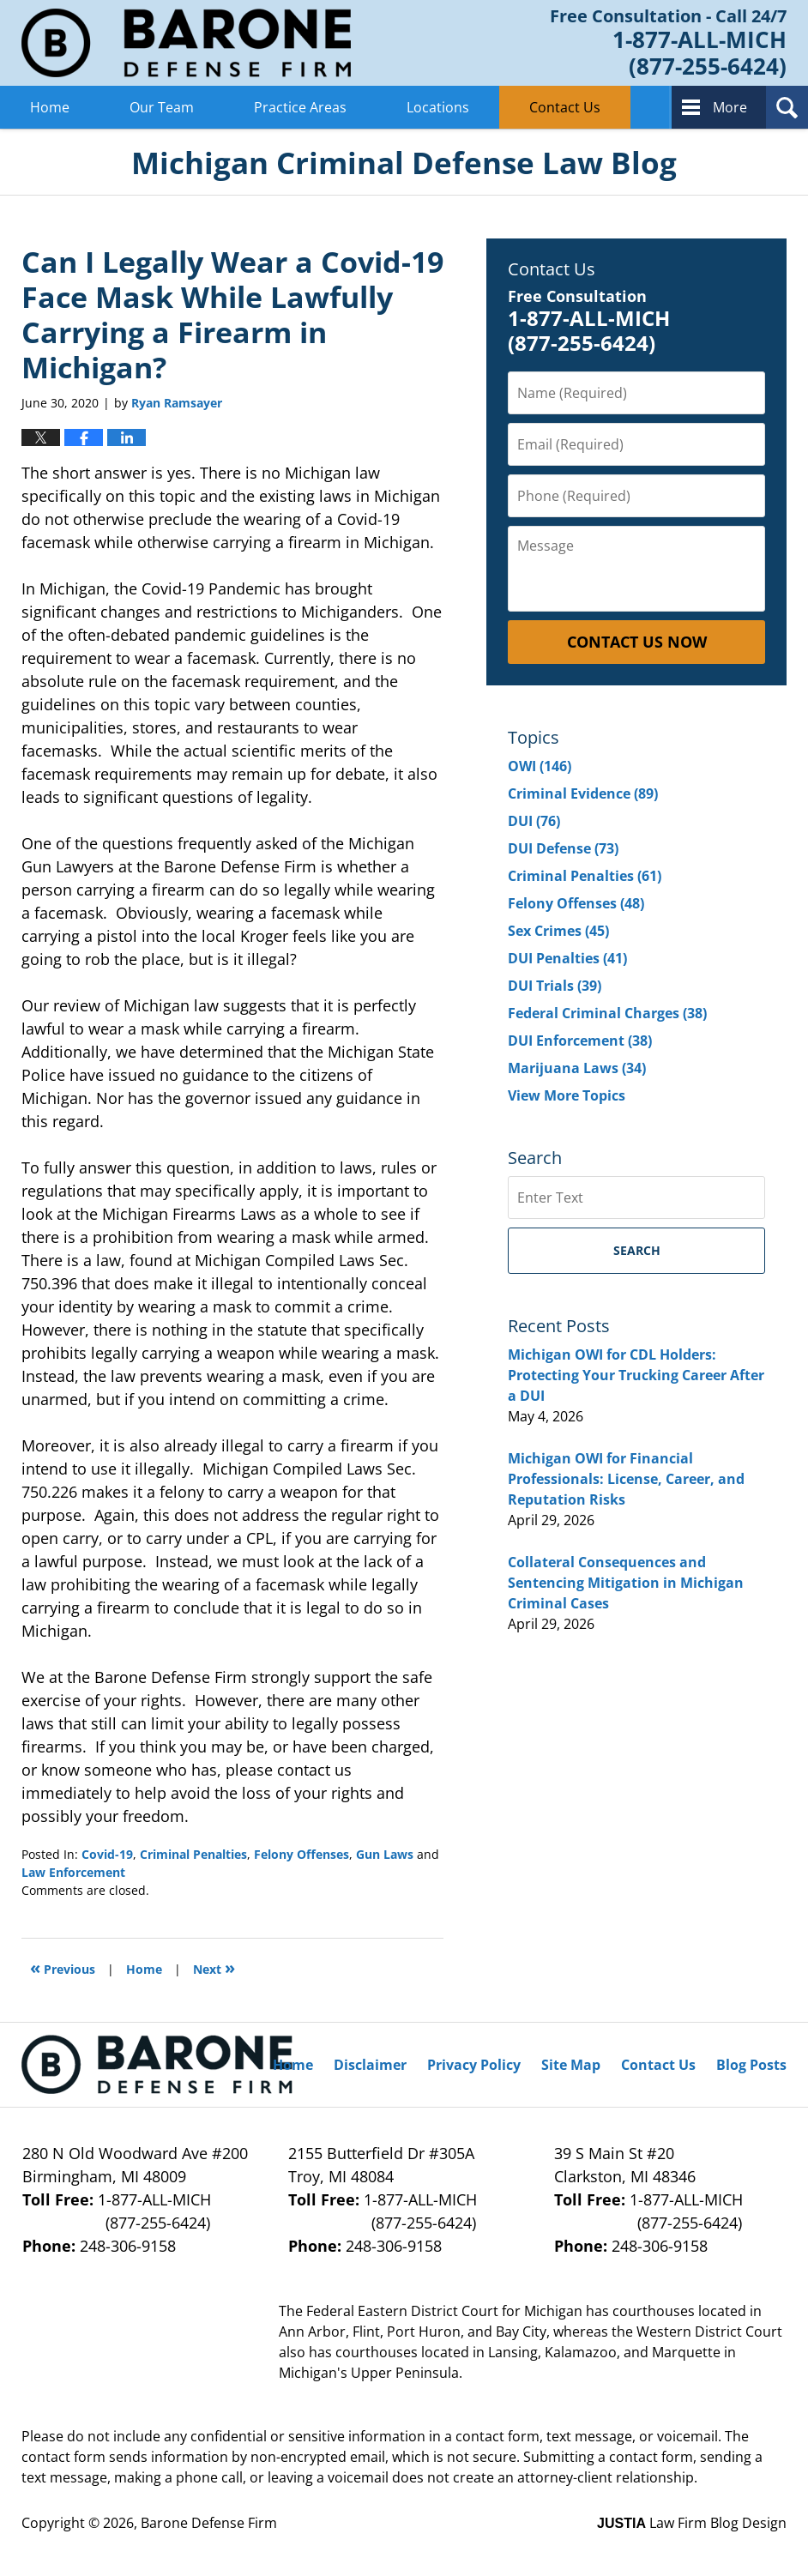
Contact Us (564, 107)
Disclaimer (370, 2064)
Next (214, 1967)
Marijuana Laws (577, 1068)
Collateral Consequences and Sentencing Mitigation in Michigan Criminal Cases (626, 1583)
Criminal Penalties (193, 1854)
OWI (539, 766)
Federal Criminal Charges (607, 1013)
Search (636, 1250)
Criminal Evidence (583, 793)
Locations (438, 107)
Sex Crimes (558, 930)
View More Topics (566, 1095)
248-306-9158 (128, 2245)
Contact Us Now (637, 641)
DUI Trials (554, 985)
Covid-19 (107, 1854)
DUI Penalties (567, 958)
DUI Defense (563, 848)
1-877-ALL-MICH (138, 2212)
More (730, 107)
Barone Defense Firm (209, 2522)
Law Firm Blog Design (692, 2522)
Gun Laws (384, 1854)
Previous (62, 1967)
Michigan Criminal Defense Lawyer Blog (186, 43)
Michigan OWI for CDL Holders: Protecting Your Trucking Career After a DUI (636, 1375)
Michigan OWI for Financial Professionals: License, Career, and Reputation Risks (626, 1479)
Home (49, 107)
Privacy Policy (474, 2064)
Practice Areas (300, 107)
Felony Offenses (301, 1854)
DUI (534, 820)
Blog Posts (751, 2064)
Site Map (570, 2064)
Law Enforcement (73, 1872)
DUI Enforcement (580, 1040)
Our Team (162, 107)
